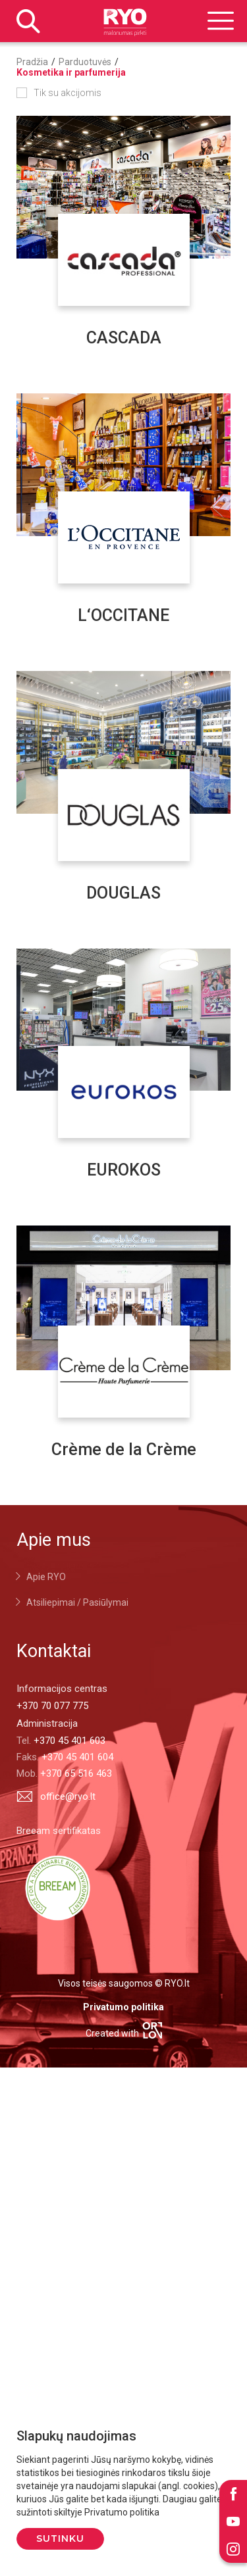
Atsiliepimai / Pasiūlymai (77, 1602)
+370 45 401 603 (69, 1740)
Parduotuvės (85, 62)
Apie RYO (46, 1577)
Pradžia (32, 62)
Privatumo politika (123, 2007)
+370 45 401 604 (77, 1757)
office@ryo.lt (56, 1796)
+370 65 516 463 (76, 1773)
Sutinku (60, 2538)
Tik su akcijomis (67, 92)
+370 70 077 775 (52, 1706)
